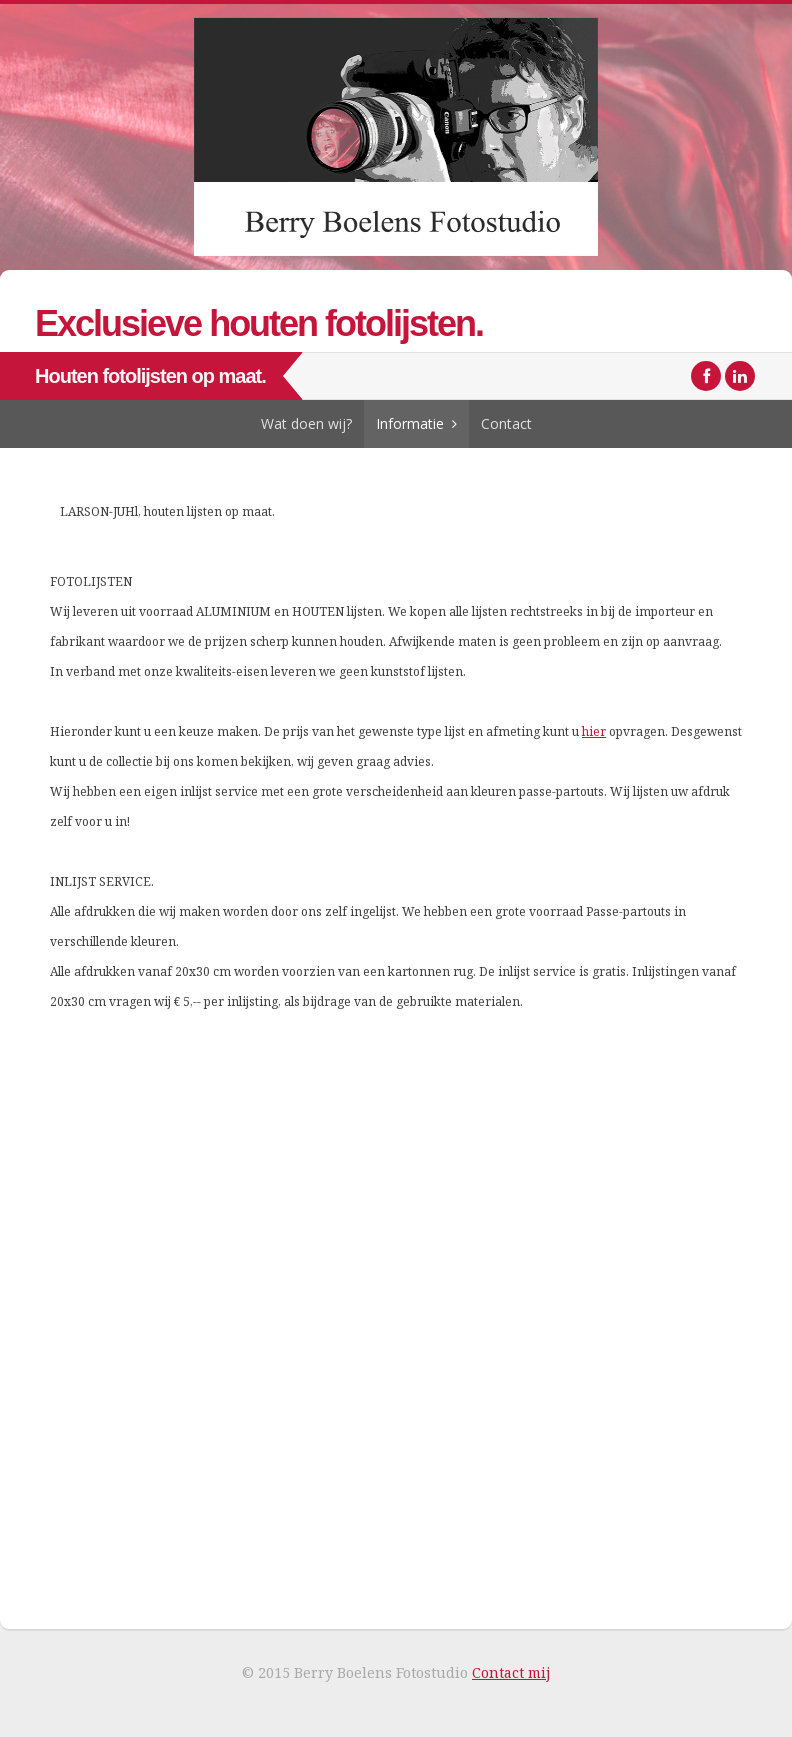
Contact (506, 423)
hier (594, 731)
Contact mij (511, 1672)
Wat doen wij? (306, 423)
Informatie (410, 423)
